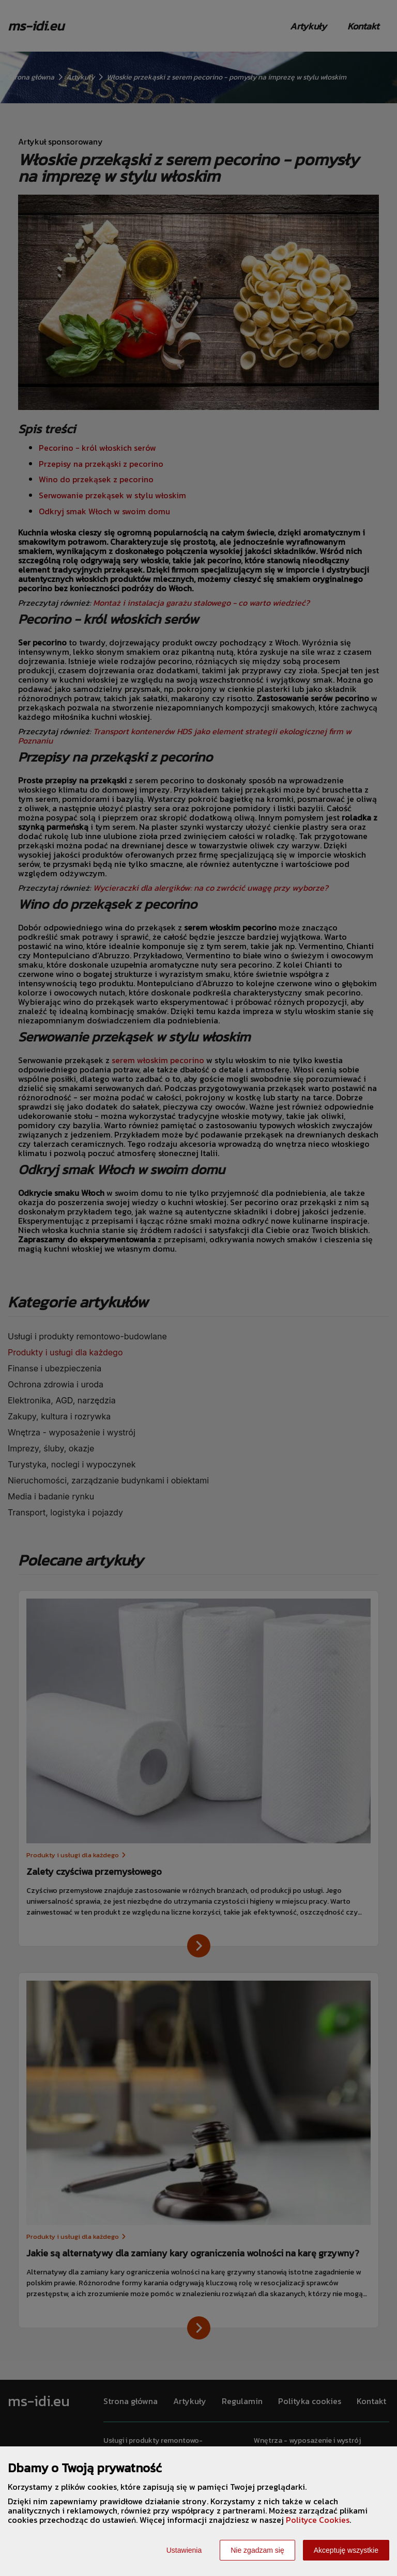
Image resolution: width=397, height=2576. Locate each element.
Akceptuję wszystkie (346, 2550)
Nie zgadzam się (257, 2550)
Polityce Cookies (317, 2520)
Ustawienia (184, 2550)
